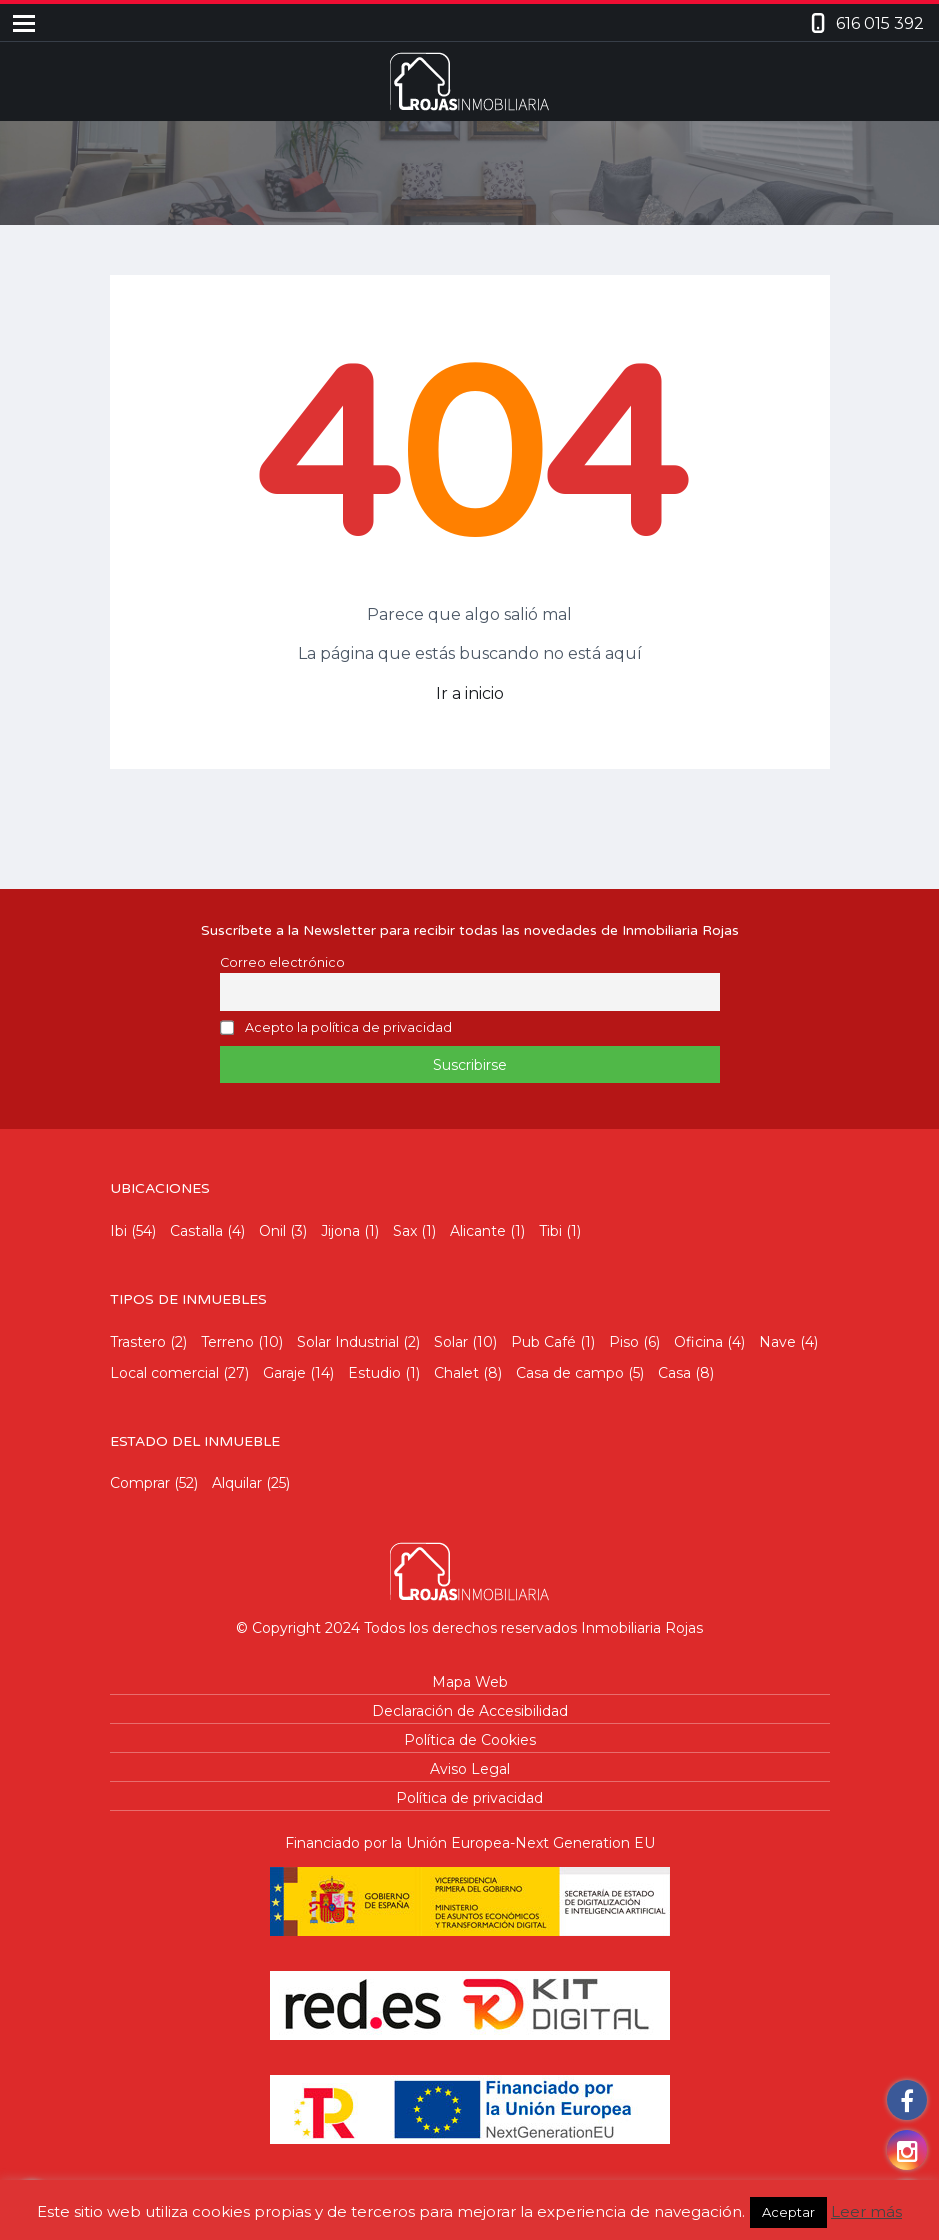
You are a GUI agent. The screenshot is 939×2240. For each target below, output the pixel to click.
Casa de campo (570, 1373)
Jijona (340, 1231)
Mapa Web (470, 1682)
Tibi (550, 1231)
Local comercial (164, 1373)
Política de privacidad (469, 1798)
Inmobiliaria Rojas (642, 1628)
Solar (451, 1342)
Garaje (284, 1373)
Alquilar (237, 1483)
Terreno (227, 1342)
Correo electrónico (282, 962)
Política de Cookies (470, 1740)
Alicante (478, 1231)
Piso (624, 1342)
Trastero (138, 1342)
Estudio (374, 1373)
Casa (674, 1373)
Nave (777, 1342)
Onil (272, 1231)
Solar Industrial (348, 1342)
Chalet (456, 1373)
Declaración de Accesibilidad (470, 1711)
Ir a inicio (470, 693)
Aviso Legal (470, 1769)
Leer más (866, 2211)
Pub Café (543, 1342)
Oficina (698, 1342)
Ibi (118, 1231)
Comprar (140, 1483)
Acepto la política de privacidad (348, 1028)
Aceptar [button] (788, 2212)
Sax (405, 1231)
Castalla (196, 1231)
